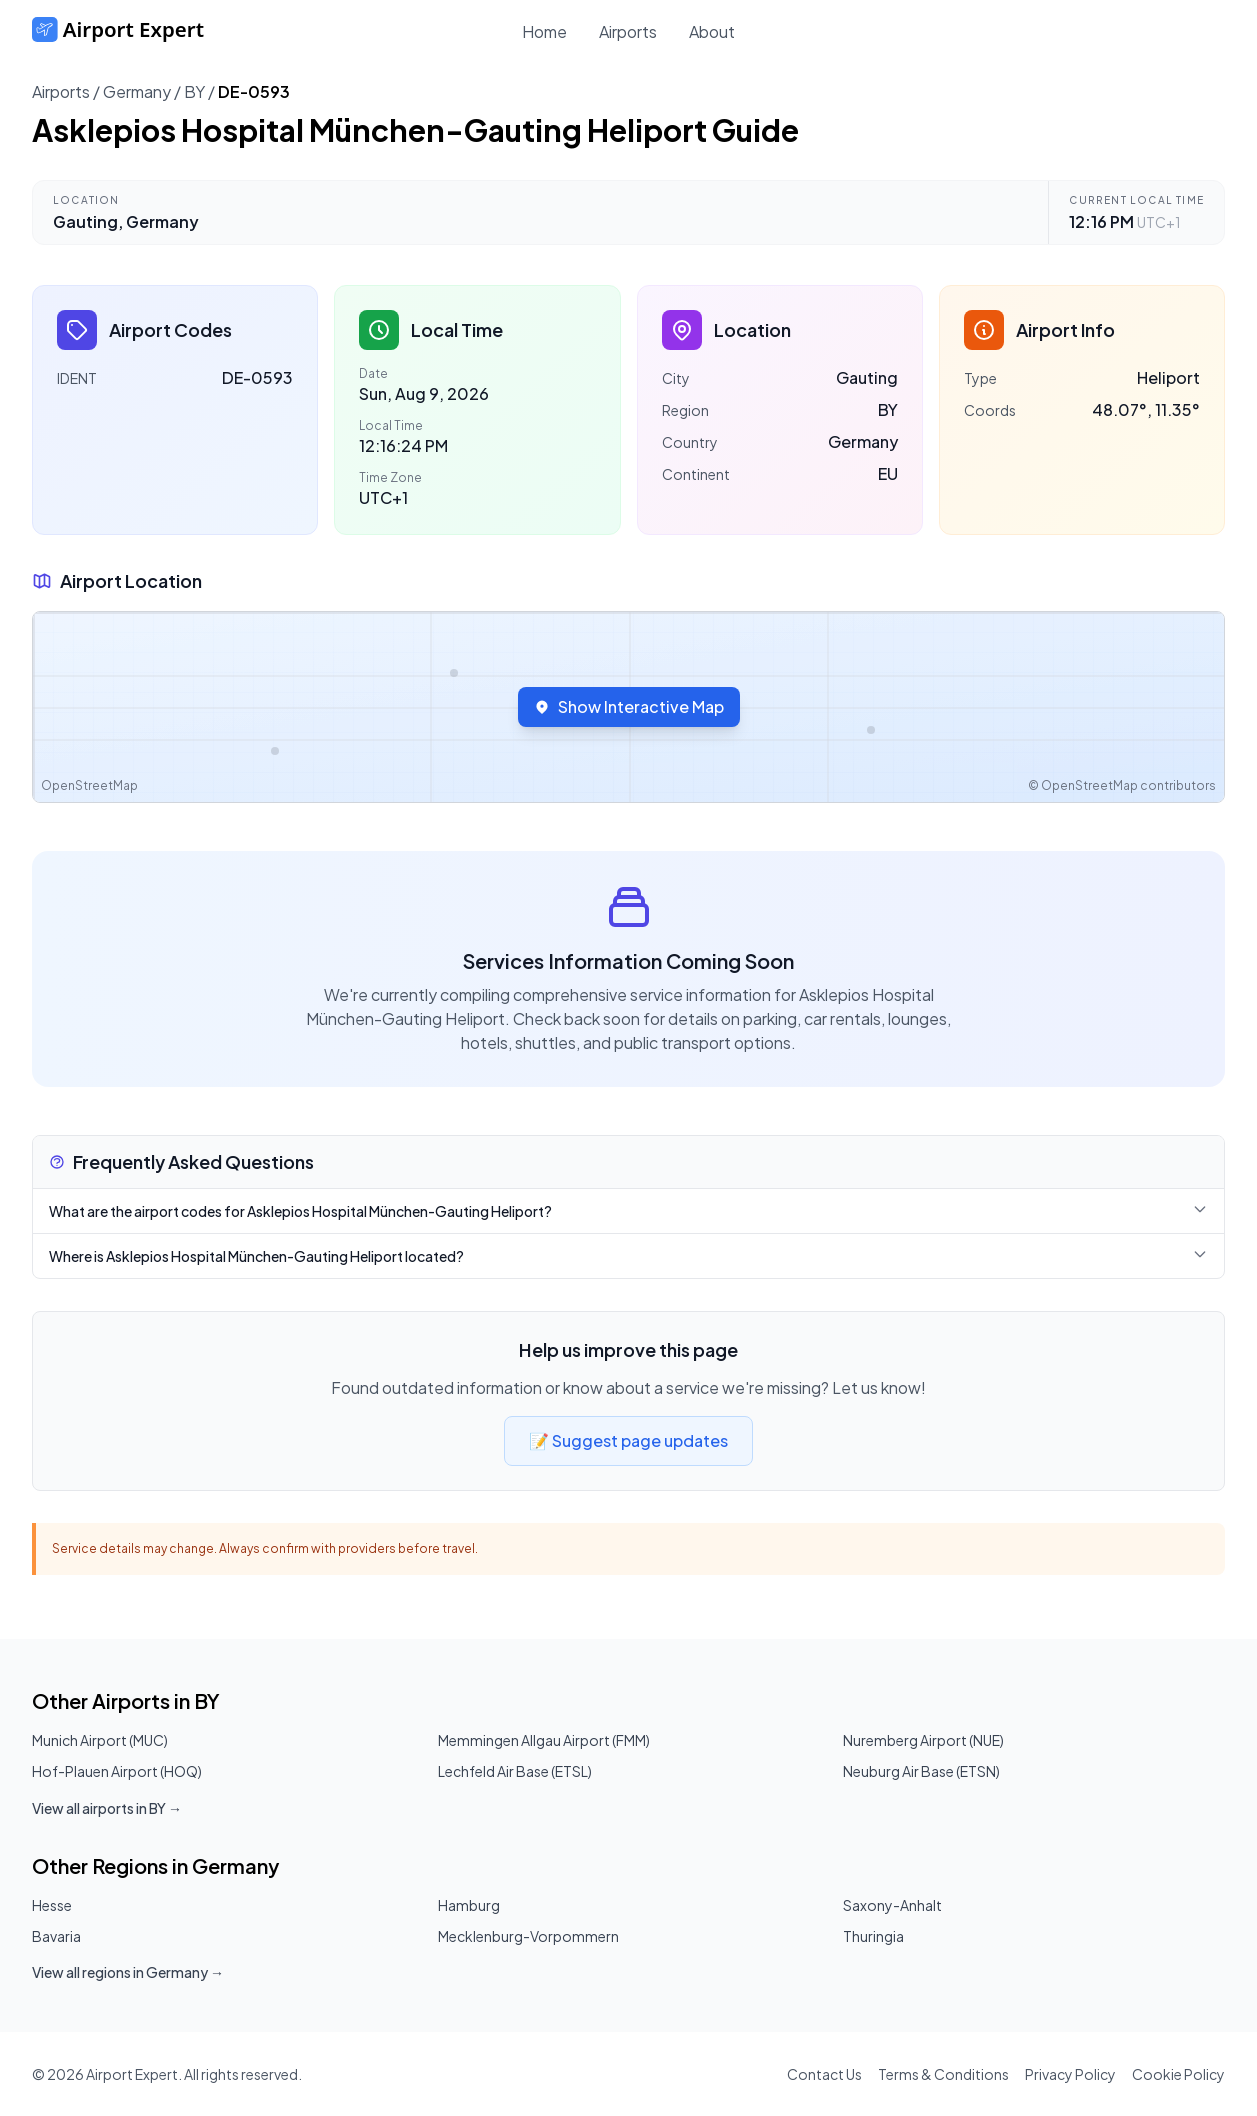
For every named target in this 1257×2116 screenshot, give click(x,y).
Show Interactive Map (629, 706)
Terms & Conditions (943, 2074)
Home (544, 31)
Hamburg (469, 1905)
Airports (628, 31)
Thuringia (873, 1936)
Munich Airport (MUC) (100, 1740)
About (712, 31)
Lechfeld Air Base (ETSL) (515, 1771)
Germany (137, 91)
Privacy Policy (1070, 2074)
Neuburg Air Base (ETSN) (921, 1771)
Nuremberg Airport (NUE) (923, 1740)
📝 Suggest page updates (628, 1440)
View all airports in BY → (107, 1808)
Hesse (52, 1905)
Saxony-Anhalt (892, 1905)
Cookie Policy (1178, 2074)
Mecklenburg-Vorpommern (528, 1936)
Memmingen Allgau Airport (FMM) (544, 1740)
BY (194, 91)
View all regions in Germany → (128, 1972)
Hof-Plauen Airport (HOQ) (117, 1771)
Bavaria (56, 1936)
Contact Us (824, 2074)
